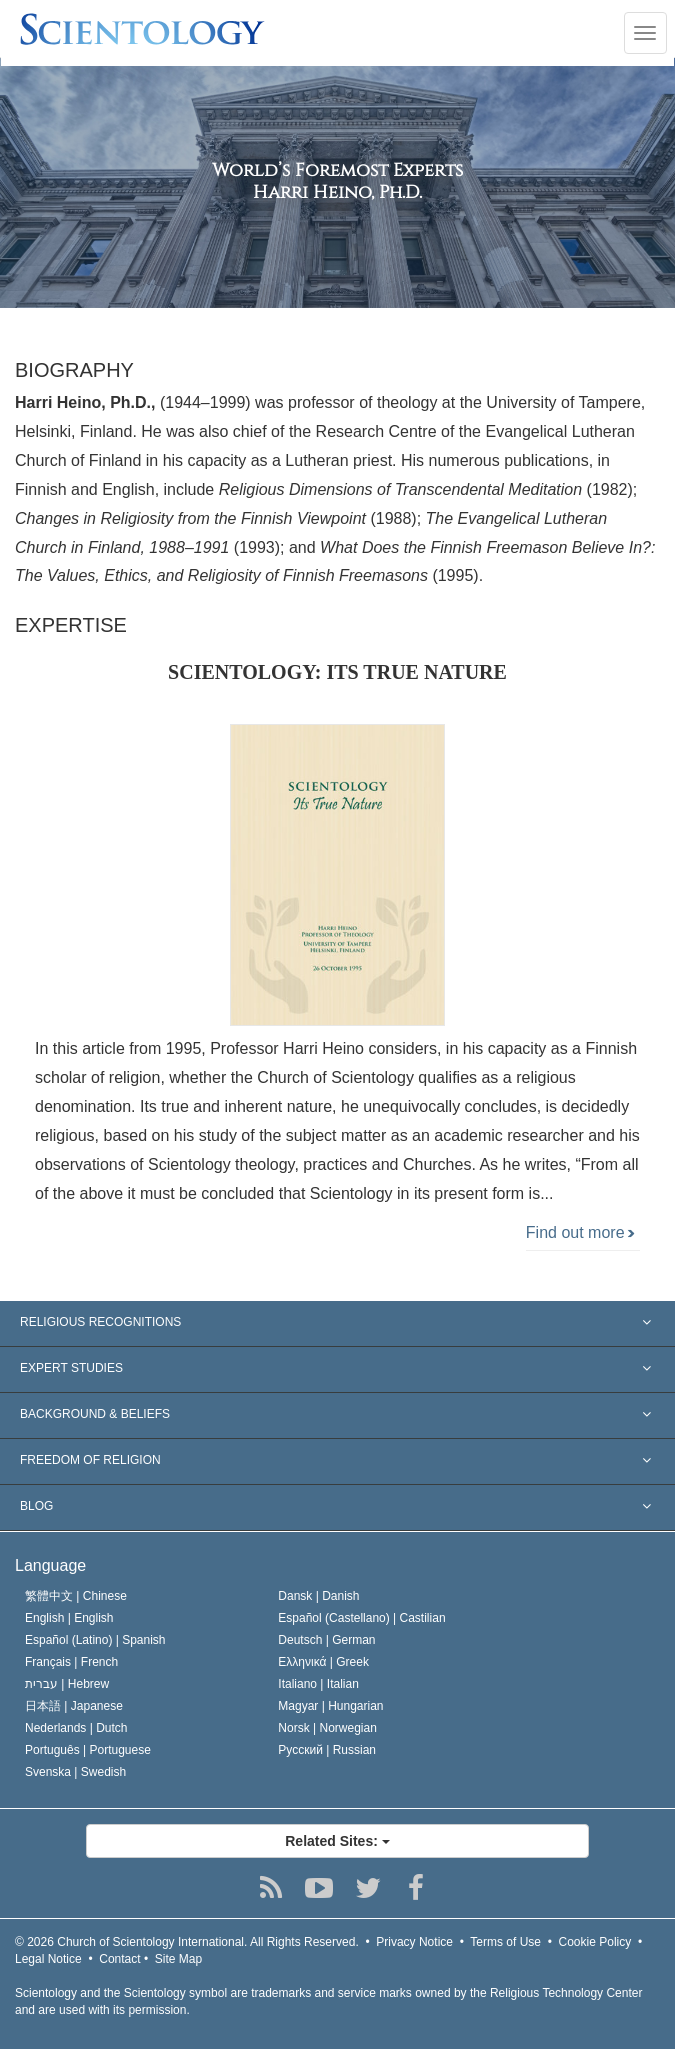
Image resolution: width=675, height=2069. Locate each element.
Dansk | (318, 1596)
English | (69, 1618)
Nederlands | (76, 1728)
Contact (119, 1959)
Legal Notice (48, 1959)
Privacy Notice (414, 1942)
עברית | (67, 1684)
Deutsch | (326, 1640)
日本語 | (74, 1706)
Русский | (327, 1750)
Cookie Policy (595, 1942)
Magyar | (330, 1706)
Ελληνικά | (323, 1662)
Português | (88, 1750)
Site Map (178, 1959)
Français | (71, 1662)
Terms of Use (505, 1942)
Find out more (580, 1232)
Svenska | (75, 1772)
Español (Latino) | (95, 1640)
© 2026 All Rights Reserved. (187, 1942)
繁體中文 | (76, 1596)
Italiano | (318, 1684)
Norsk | (327, 1728)
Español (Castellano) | (361, 1618)
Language (50, 1565)
